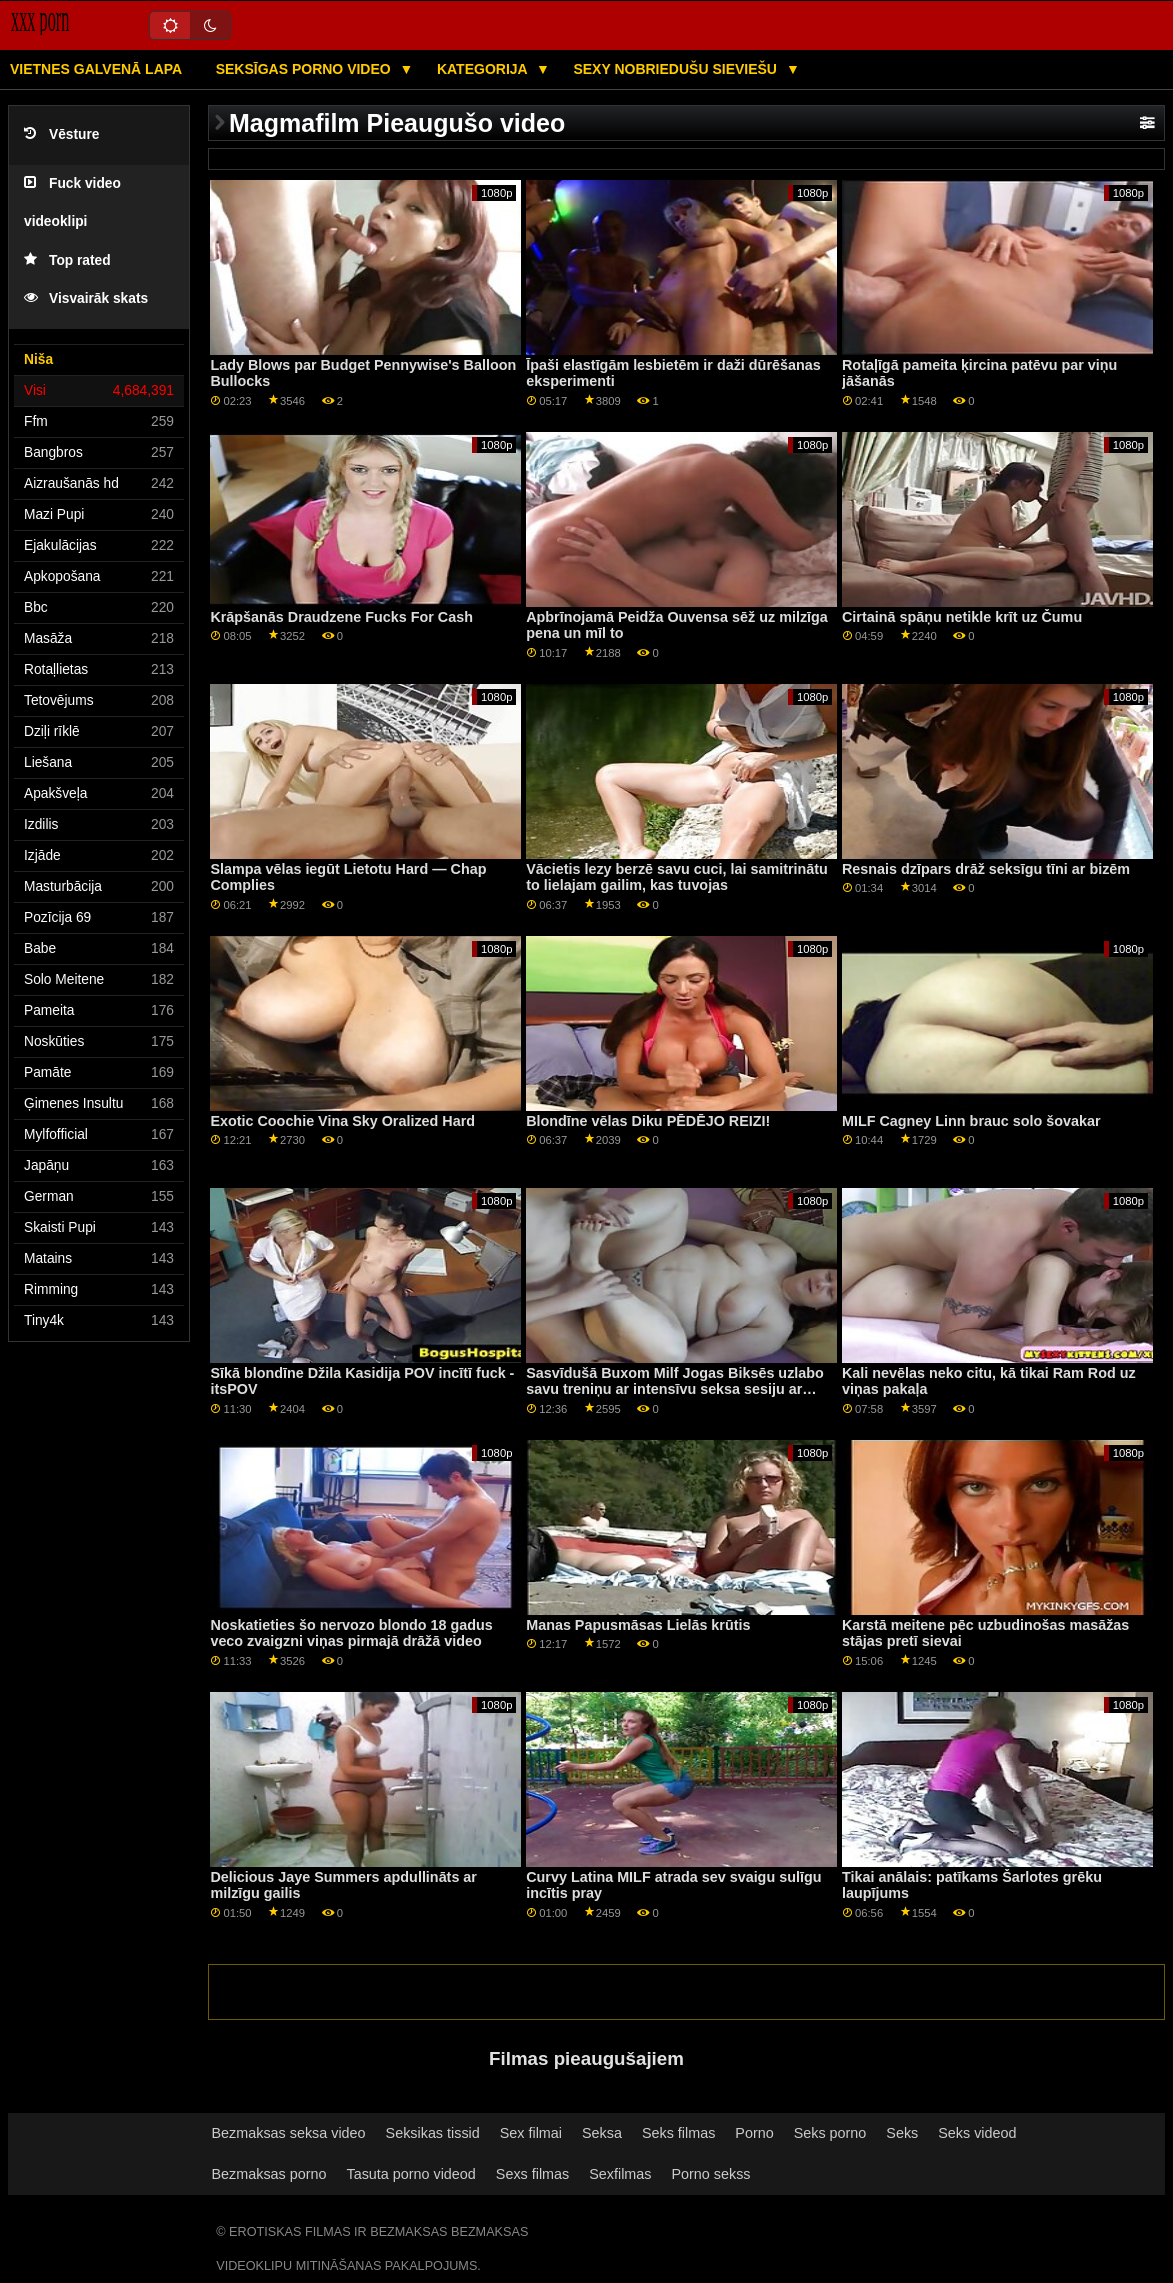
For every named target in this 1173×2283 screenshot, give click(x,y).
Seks (902, 2133)
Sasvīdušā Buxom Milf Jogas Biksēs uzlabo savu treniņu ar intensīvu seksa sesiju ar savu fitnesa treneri (675, 1389)
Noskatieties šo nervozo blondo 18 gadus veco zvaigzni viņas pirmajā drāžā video (351, 1633)
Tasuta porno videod (410, 2174)
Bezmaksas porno (269, 2174)
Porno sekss (710, 2174)
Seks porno (830, 2133)
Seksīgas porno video (305, 69)
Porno (754, 2133)
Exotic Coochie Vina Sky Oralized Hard (342, 1121)
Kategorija (484, 69)
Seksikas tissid (433, 2133)
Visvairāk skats (86, 298)
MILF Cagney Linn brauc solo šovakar (971, 1121)
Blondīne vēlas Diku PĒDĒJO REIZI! (648, 1121)
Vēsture (61, 134)
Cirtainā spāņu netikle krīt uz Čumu (962, 617)
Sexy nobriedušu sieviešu (676, 69)
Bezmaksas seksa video (289, 2133)
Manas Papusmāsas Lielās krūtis (638, 1625)
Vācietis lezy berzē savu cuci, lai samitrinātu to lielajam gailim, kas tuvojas (677, 877)
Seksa (602, 2133)
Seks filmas (678, 2133)
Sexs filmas (532, 2174)
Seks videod (977, 2133)
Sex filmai (531, 2133)
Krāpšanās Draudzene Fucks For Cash (341, 617)
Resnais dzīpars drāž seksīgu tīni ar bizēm (986, 869)
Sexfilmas (620, 2174)
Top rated (67, 260)
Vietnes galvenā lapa (96, 69)
